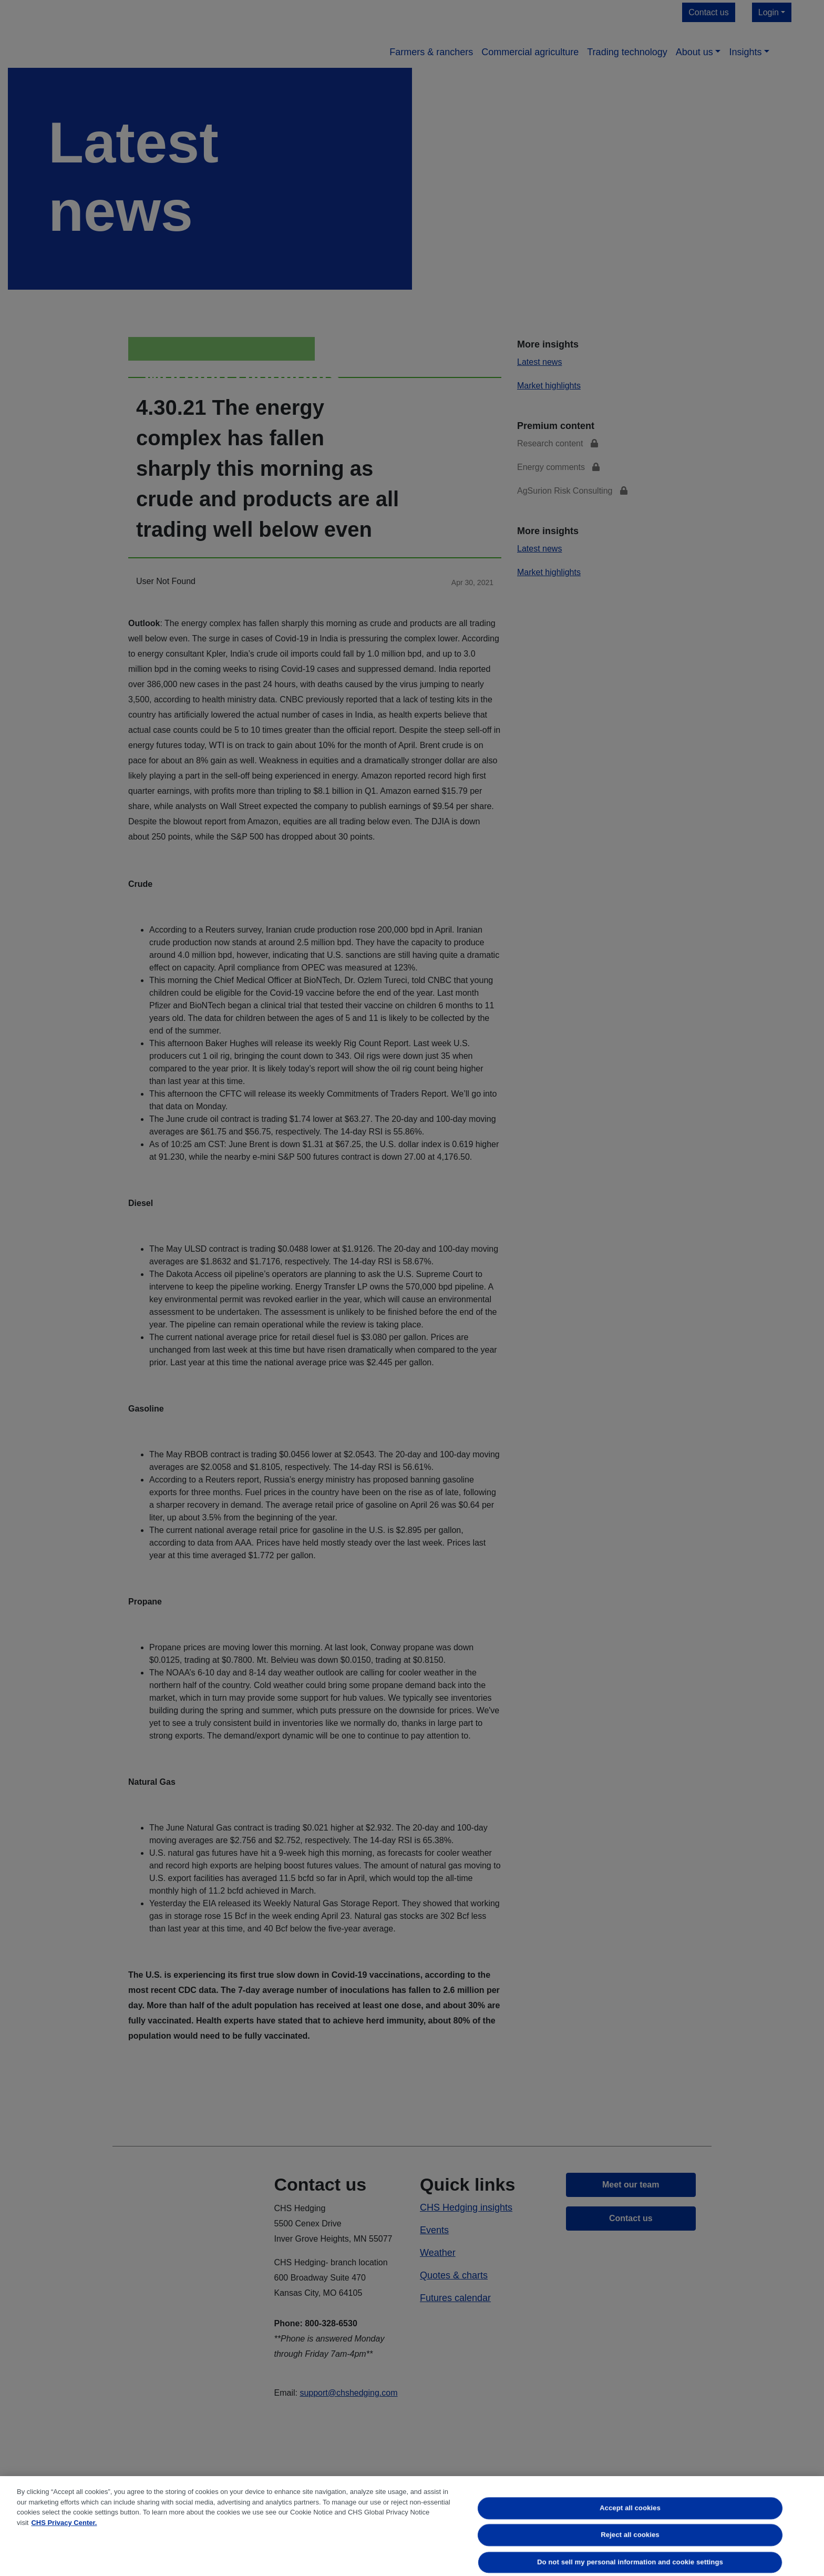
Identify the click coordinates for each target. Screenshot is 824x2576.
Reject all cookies (630, 2535)
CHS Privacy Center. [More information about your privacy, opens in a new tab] (64, 2523)
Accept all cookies (630, 2508)
